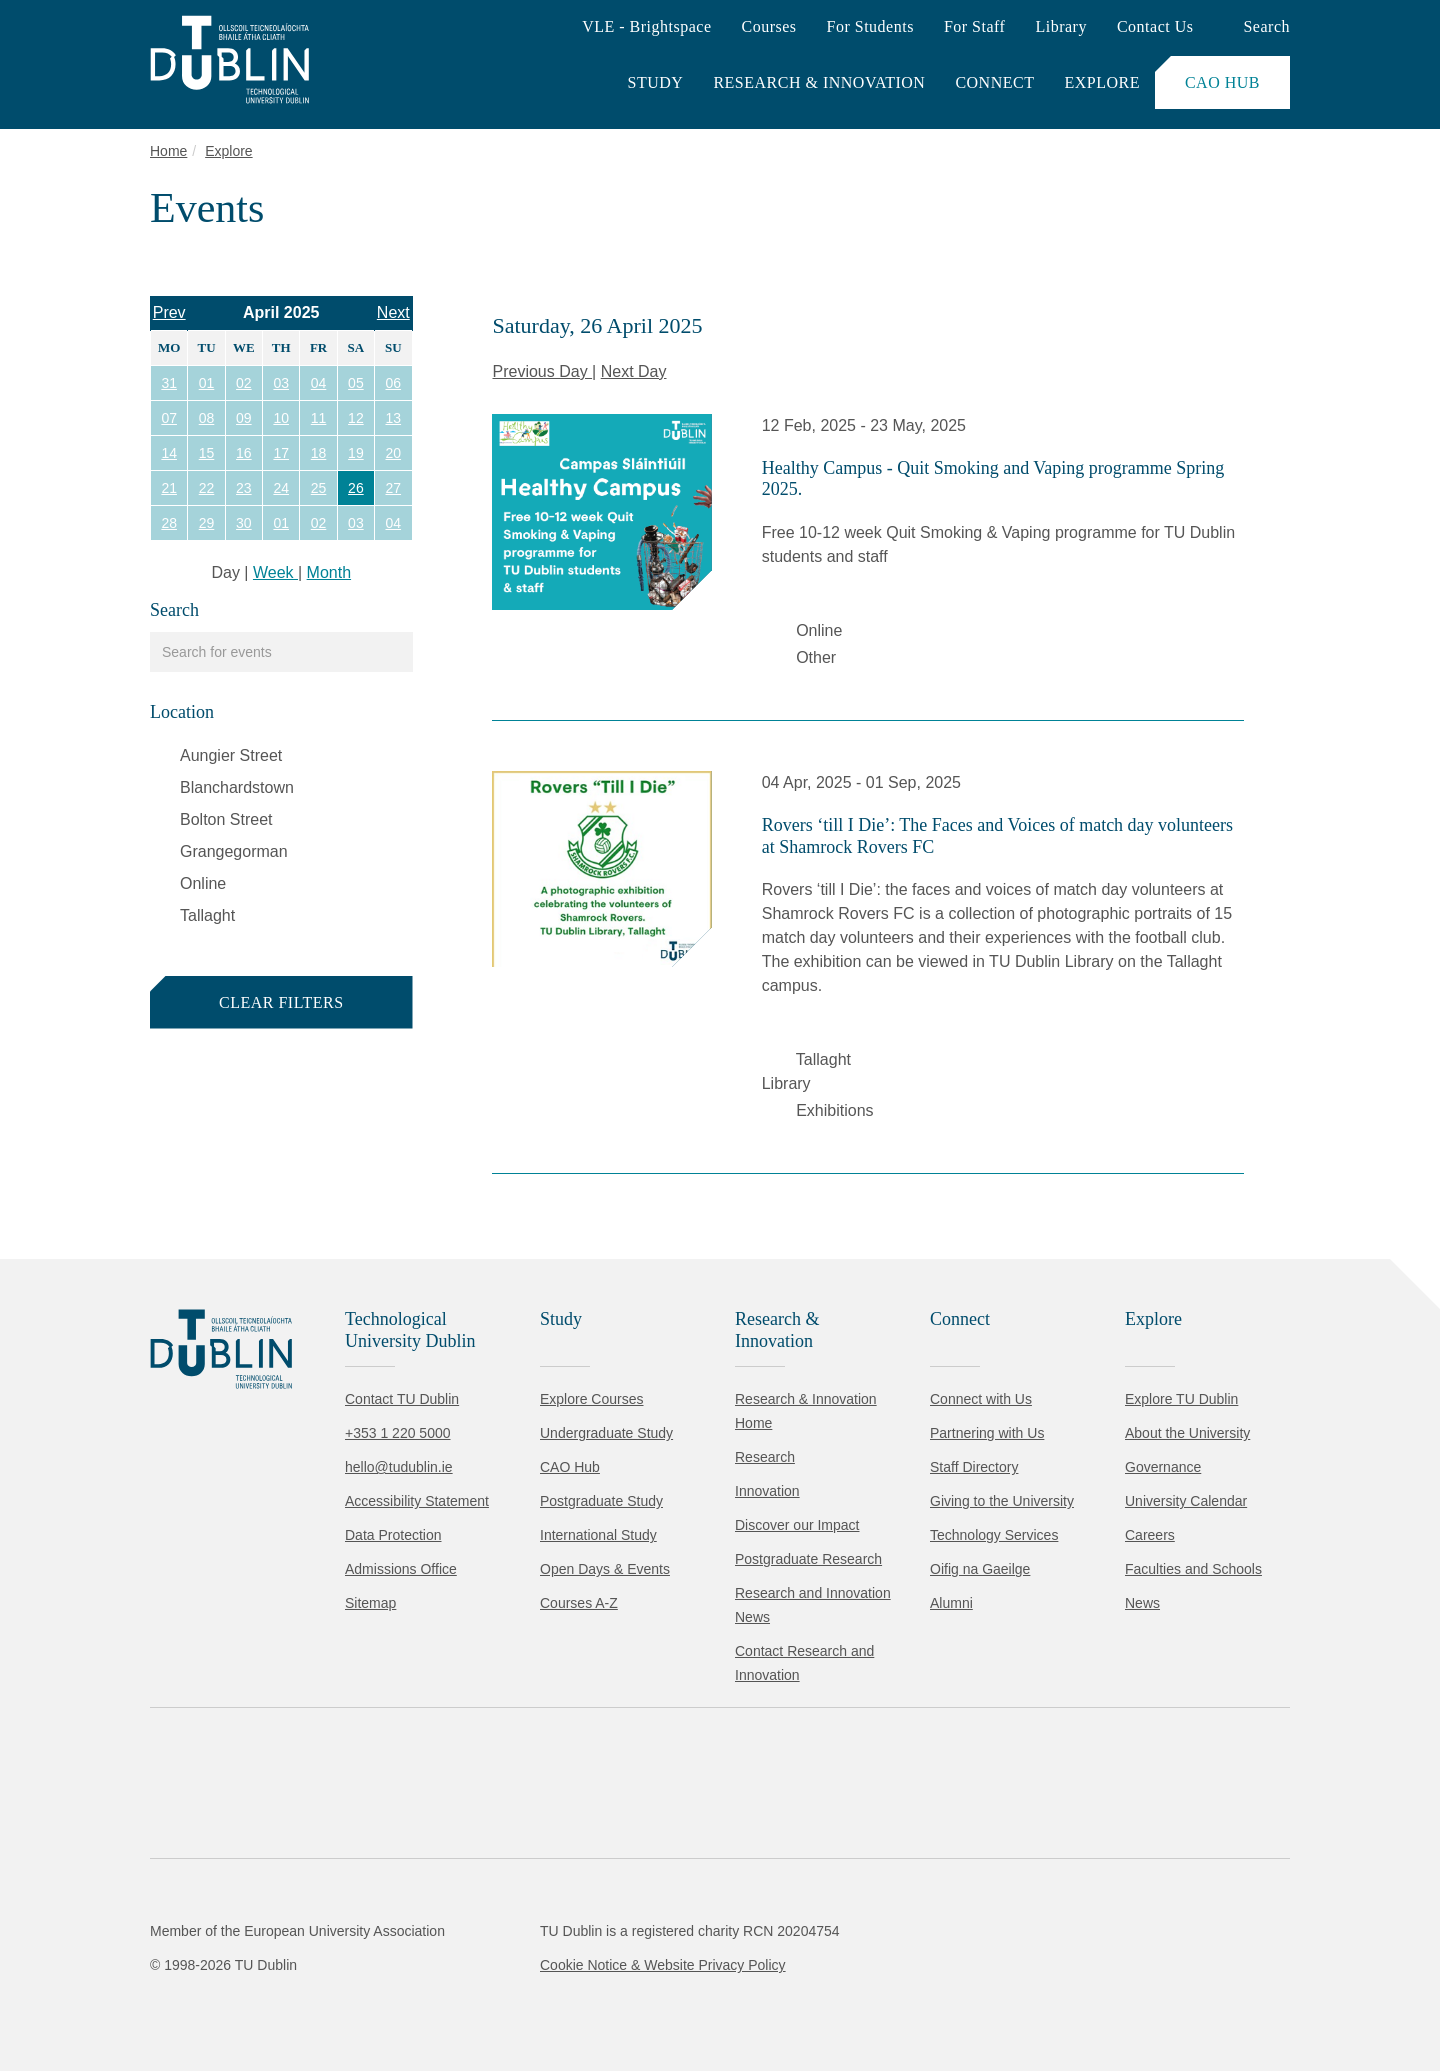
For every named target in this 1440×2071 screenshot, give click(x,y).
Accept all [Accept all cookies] (104, 1995)
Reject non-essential (271, 1995)
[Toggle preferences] (432, 1996)
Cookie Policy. (421, 1932)
